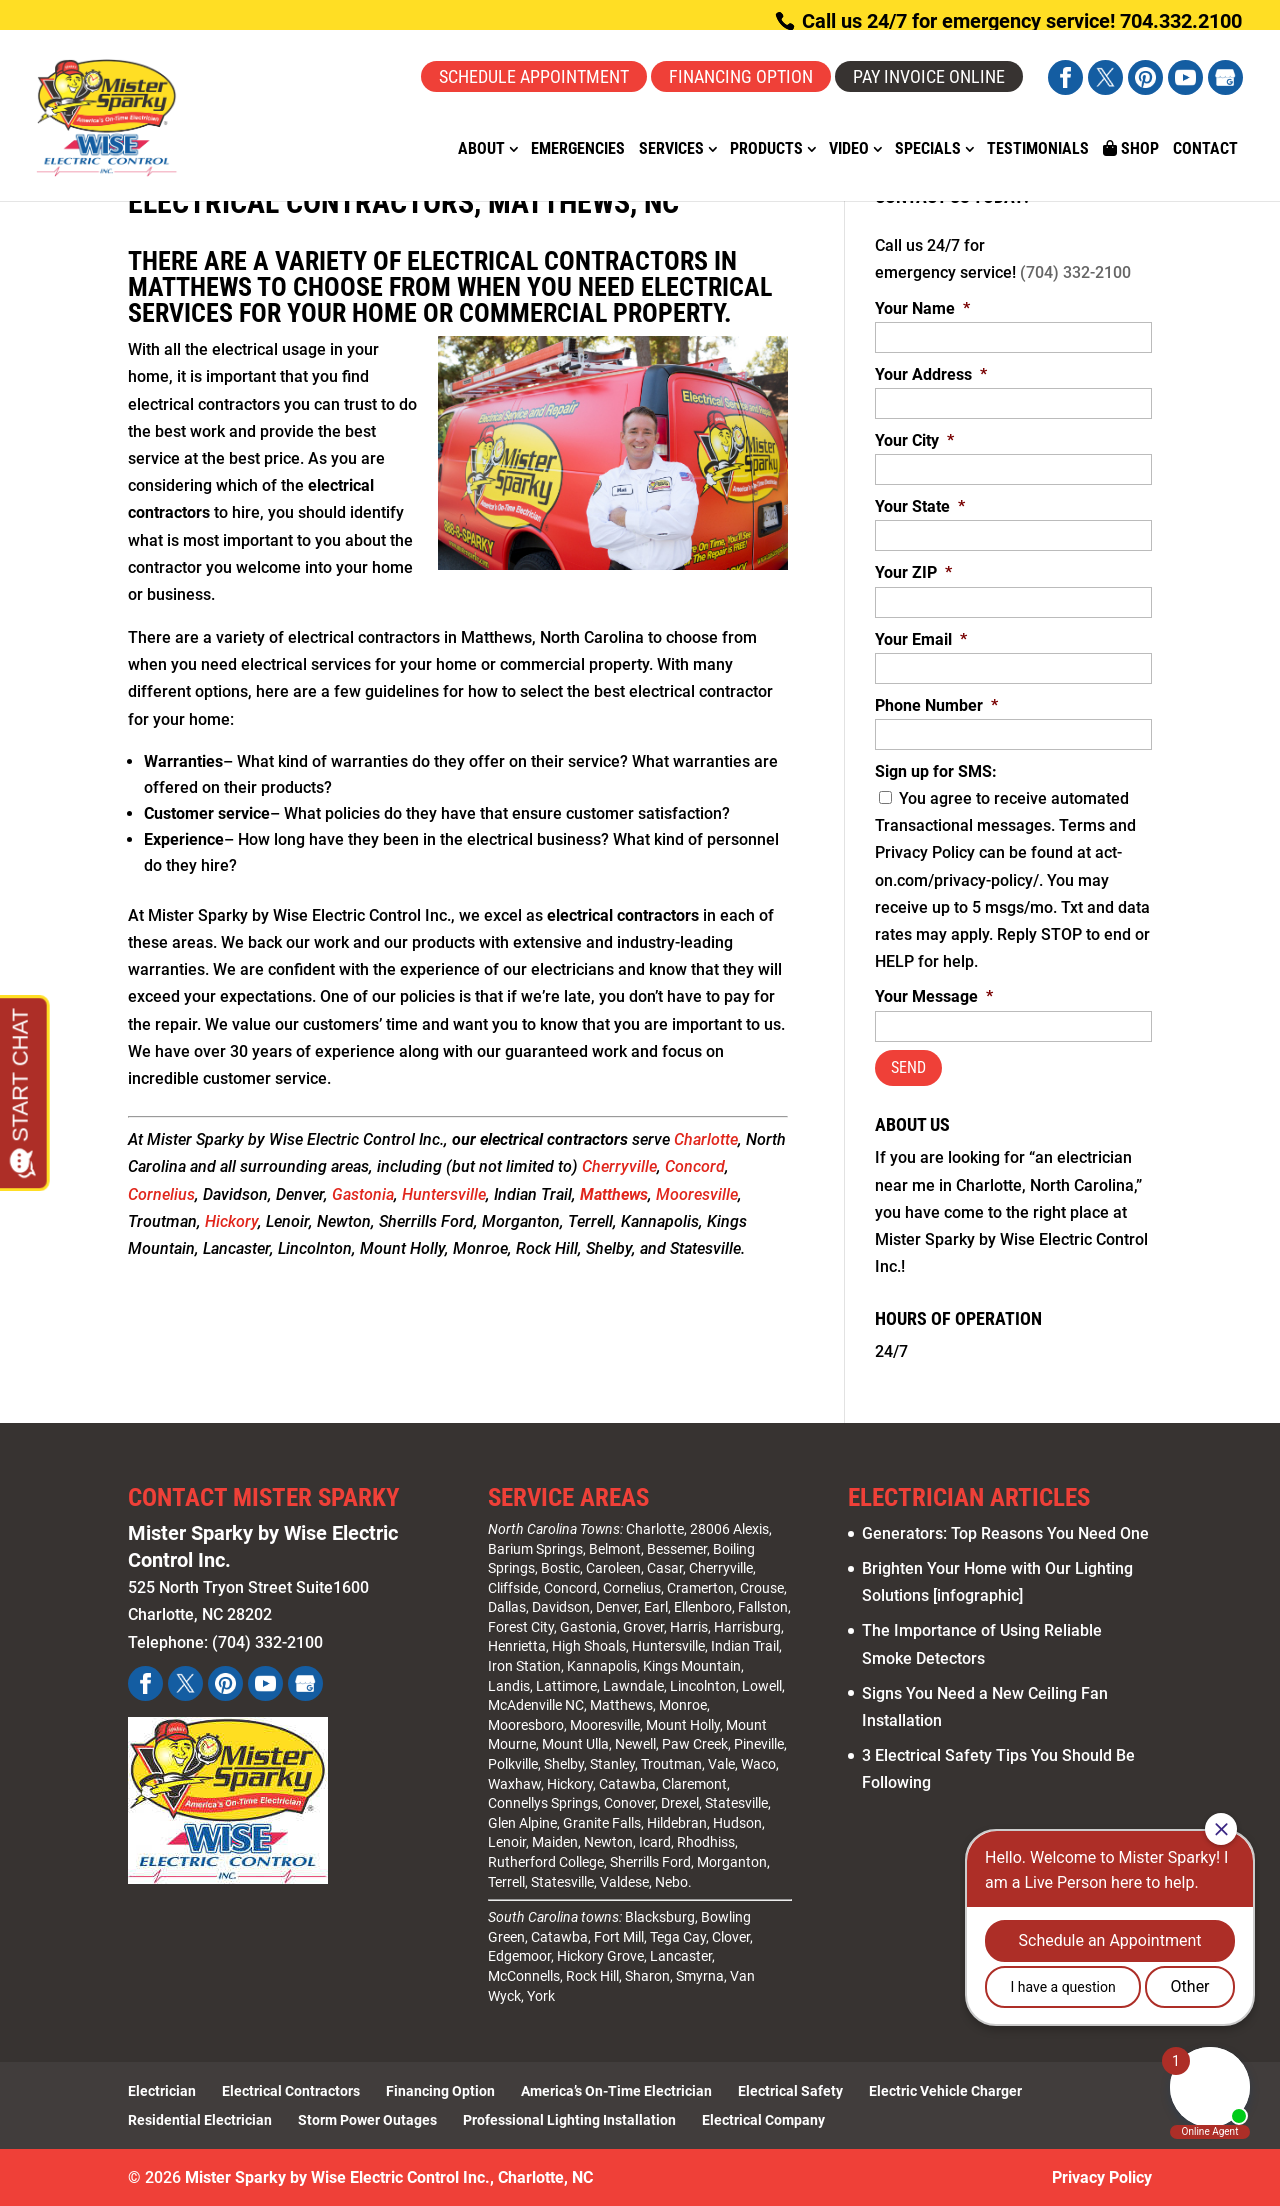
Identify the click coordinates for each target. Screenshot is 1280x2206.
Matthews (614, 1194)
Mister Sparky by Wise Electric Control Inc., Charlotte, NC (389, 2177)
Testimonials (1038, 150)
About (481, 150)
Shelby (564, 1764)
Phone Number (936, 705)
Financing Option (741, 76)
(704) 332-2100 (1075, 272)
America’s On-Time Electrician (616, 2091)
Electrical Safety (790, 2091)
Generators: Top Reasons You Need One (1005, 1533)
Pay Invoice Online (929, 76)
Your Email (921, 639)
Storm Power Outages (367, 2120)
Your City (914, 440)
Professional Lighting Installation (569, 2120)
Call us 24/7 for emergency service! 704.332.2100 (1019, 21)
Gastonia (363, 1194)
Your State (920, 506)
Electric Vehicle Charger (945, 2091)
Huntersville (444, 1194)
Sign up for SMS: (936, 771)
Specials (928, 150)
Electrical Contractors (291, 2091)
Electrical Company (763, 2120)
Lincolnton (703, 1686)
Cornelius (161, 1194)
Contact (1205, 150)
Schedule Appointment (534, 76)
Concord (695, 1166)
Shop (1131, 149)
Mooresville (697, 1194)
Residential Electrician (200, 2120)
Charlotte (706, 1139)
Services (671, 150)
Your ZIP (913, 572)
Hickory (231, 1221)
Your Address (931, 374)
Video (849, 150)
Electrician (162, 2091)
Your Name (922, 308)
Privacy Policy (1102, 2177)
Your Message (934, 996)
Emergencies (578, 150)
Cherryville (619, 1166)
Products (766, 150)
